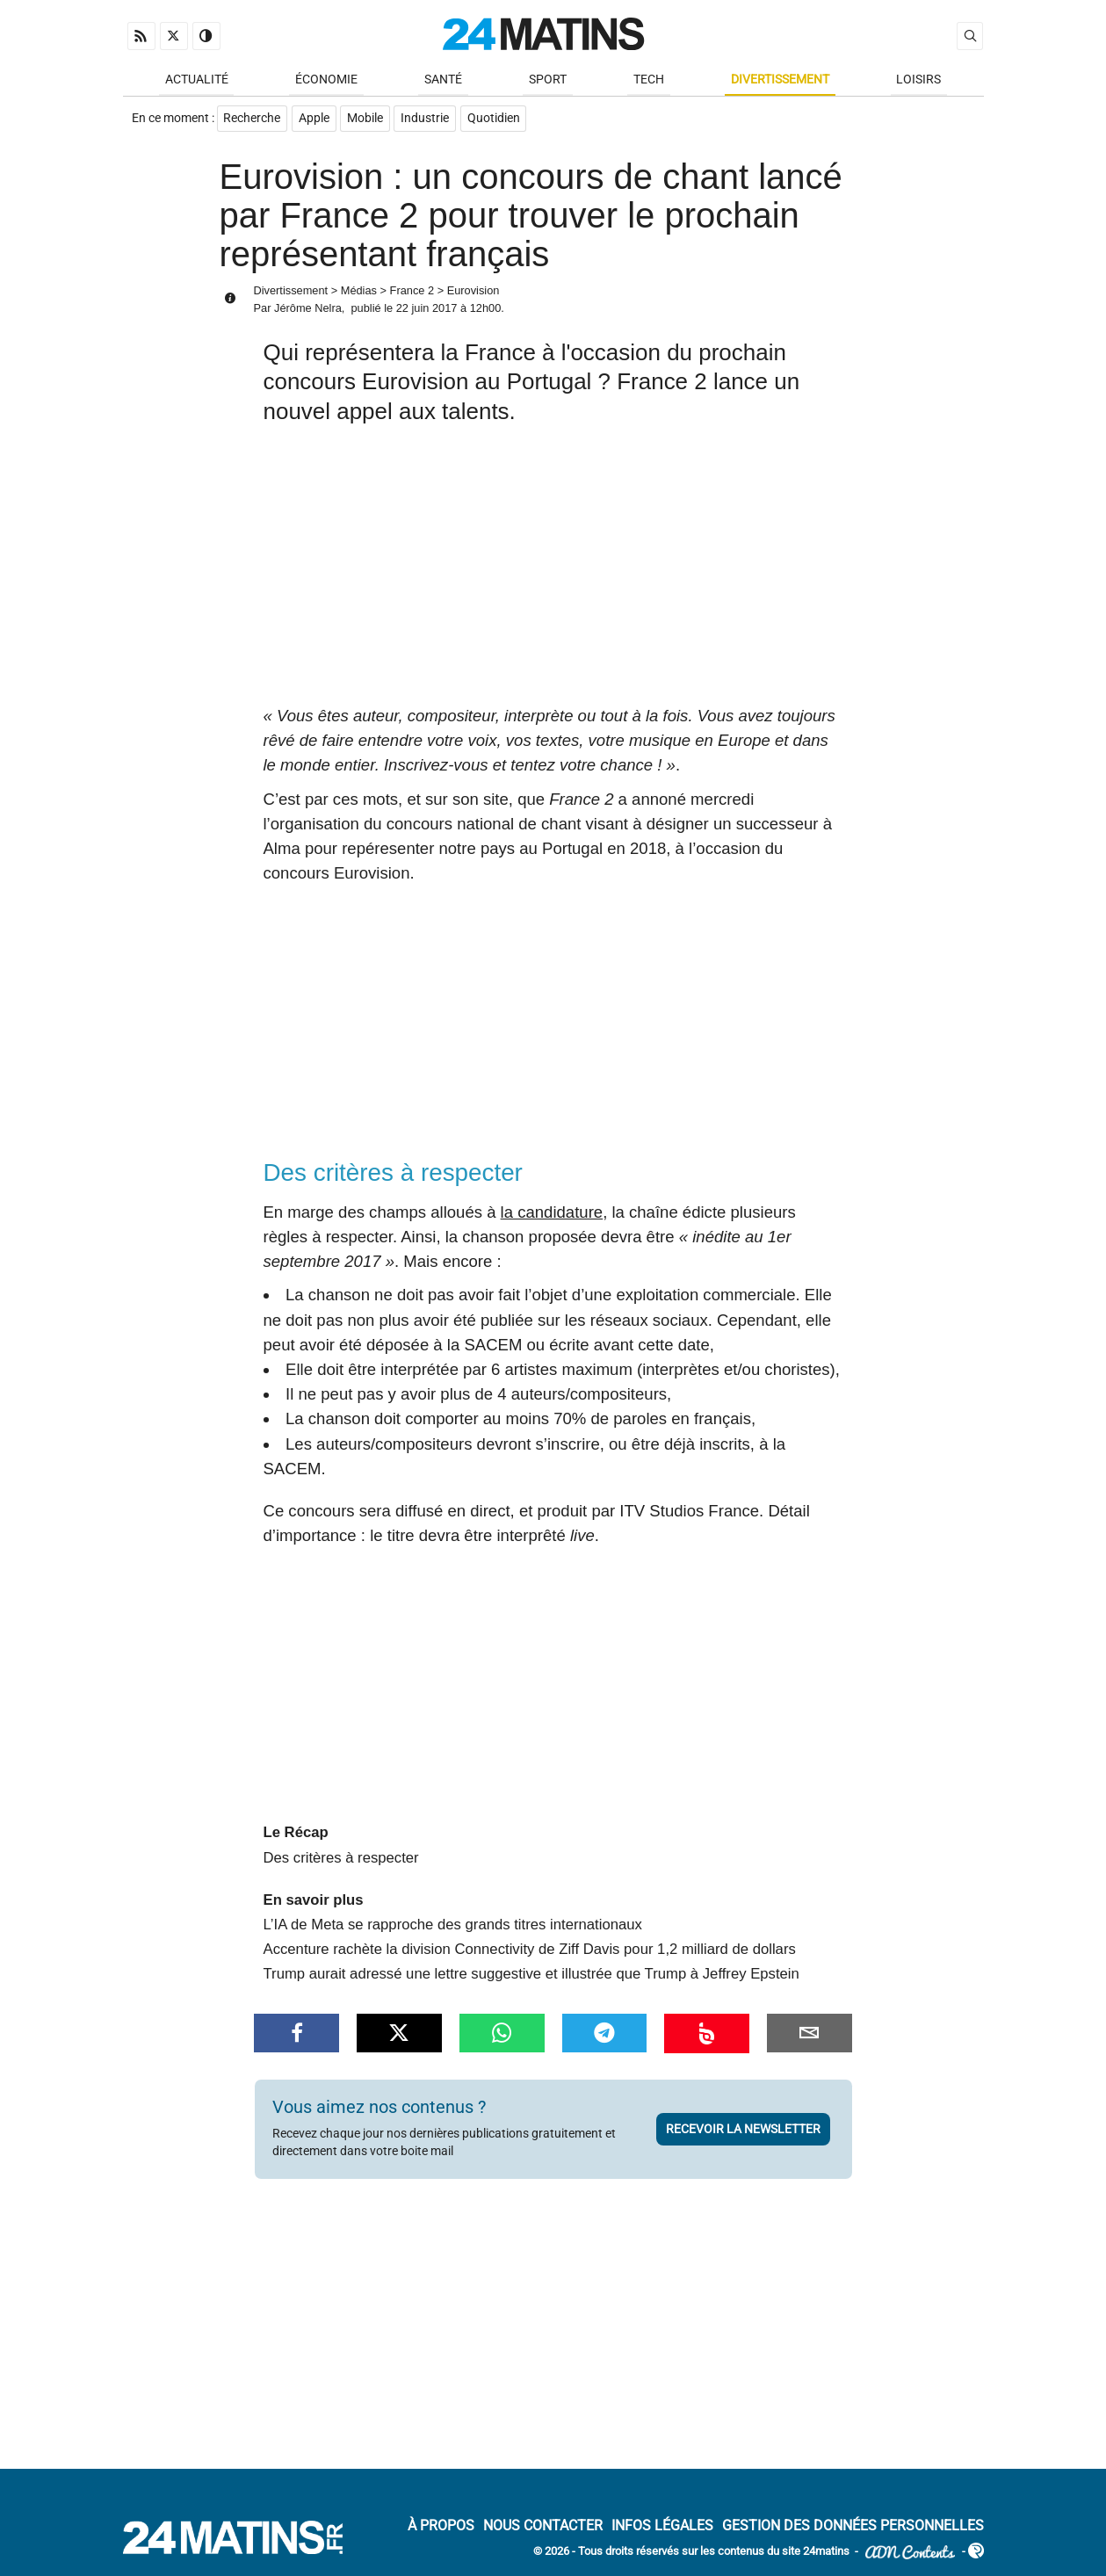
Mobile (367, 119)
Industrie (427, 119)
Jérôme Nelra (308, 309)
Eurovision (473, 292)
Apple (315, 119)
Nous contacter (543, 2527)
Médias (359, 292)
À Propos (441, 2527)
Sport (548, 80)
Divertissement (780, 80)
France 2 (412, 292)
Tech (648, 80)
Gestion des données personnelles (853, 2527)
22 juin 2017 (427, 309)
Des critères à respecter (341, 1859)
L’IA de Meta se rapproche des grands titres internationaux (453, 1926)
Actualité (196, 80)
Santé (443, 80)
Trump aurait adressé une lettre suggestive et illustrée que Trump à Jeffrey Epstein (531, 1975)
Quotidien (496, 119)
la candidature (552, 1214)
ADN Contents (910, 2553)
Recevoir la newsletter (743, 2131)
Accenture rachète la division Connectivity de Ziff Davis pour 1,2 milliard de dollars (530, 1951)
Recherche (252, 119)
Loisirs (918, 80)
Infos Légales (662, 2527)
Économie (326, 80)
